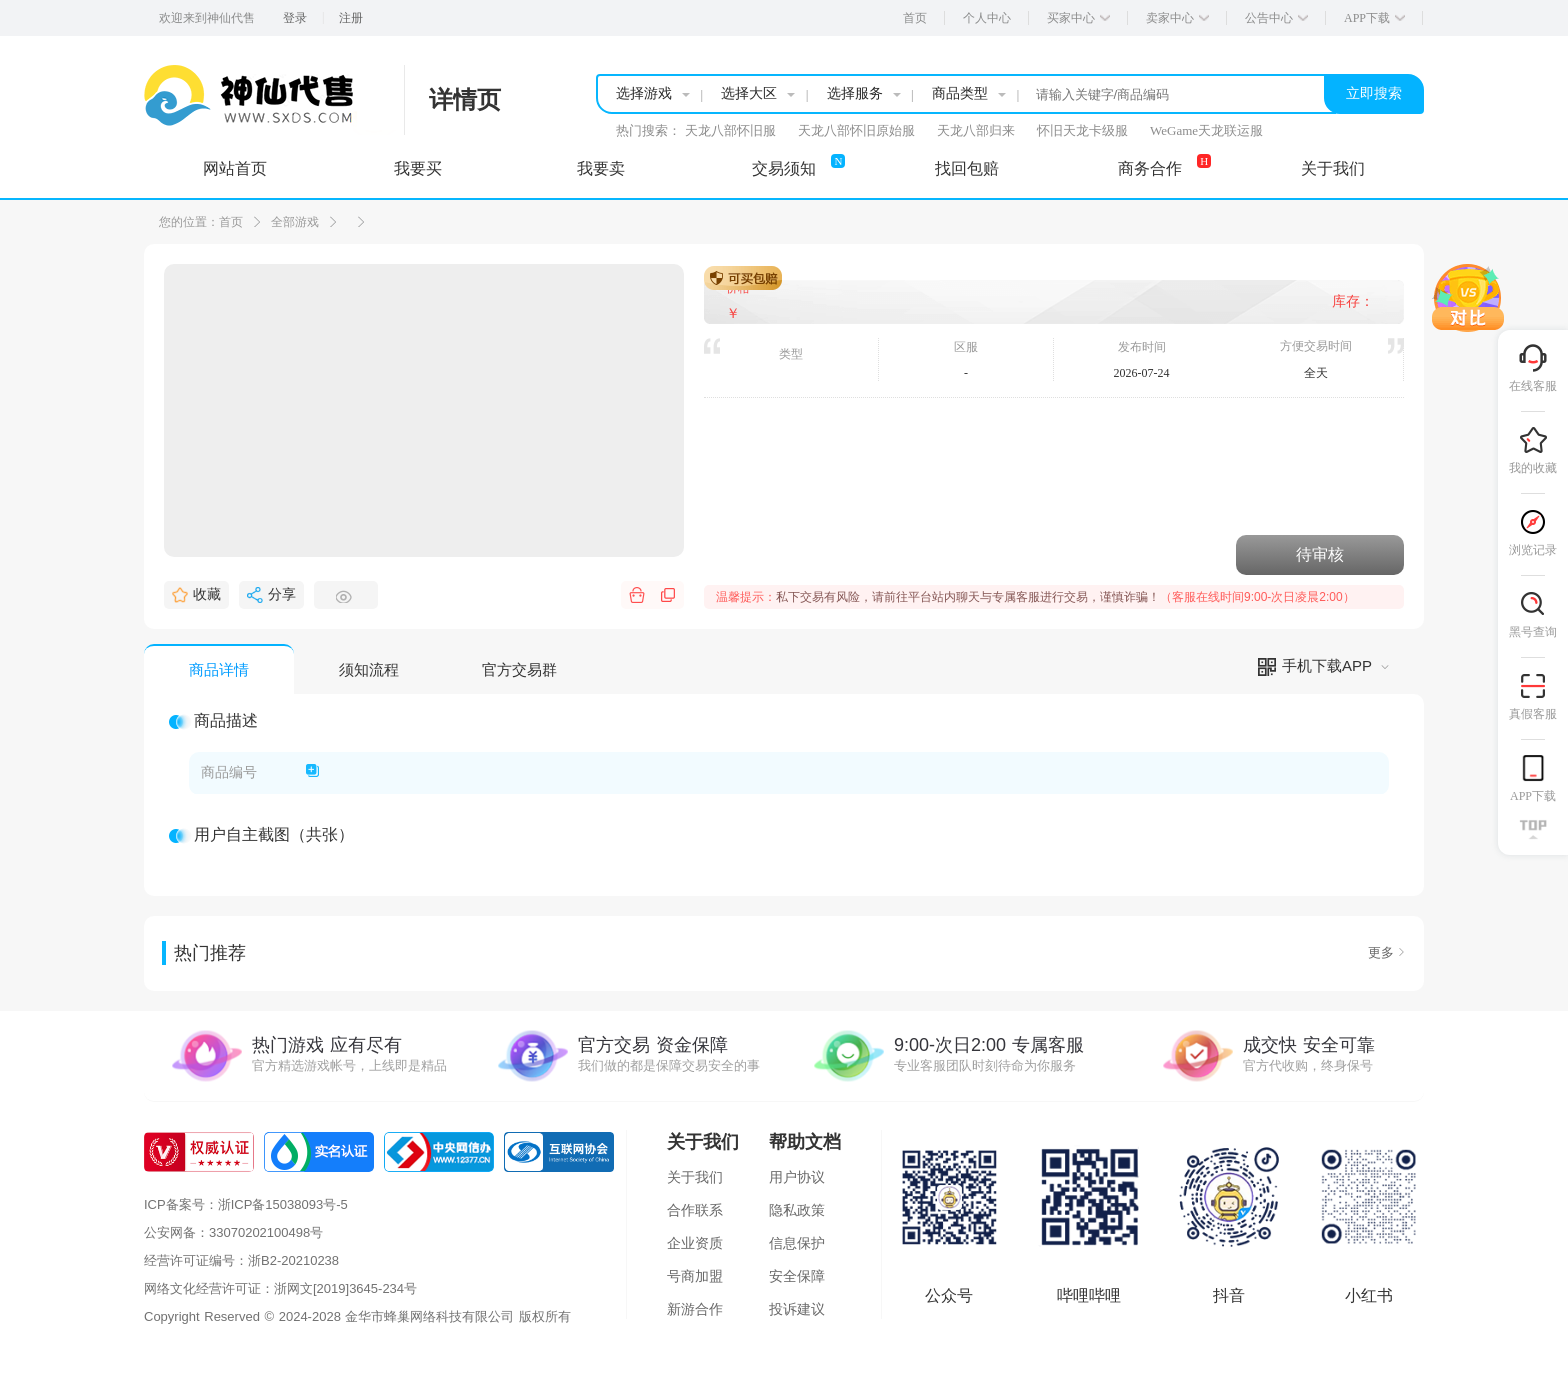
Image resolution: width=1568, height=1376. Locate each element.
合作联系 (695, 1210)
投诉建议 (797, 1309)
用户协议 (797, 1177)
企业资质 (695, 1243)
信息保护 (797, 1243)
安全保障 (797, 1276)
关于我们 (695, 1177)
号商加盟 (695, 1276)
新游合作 (695, 1309)
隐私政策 (797, 1210)
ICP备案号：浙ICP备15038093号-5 (246, 1204)
